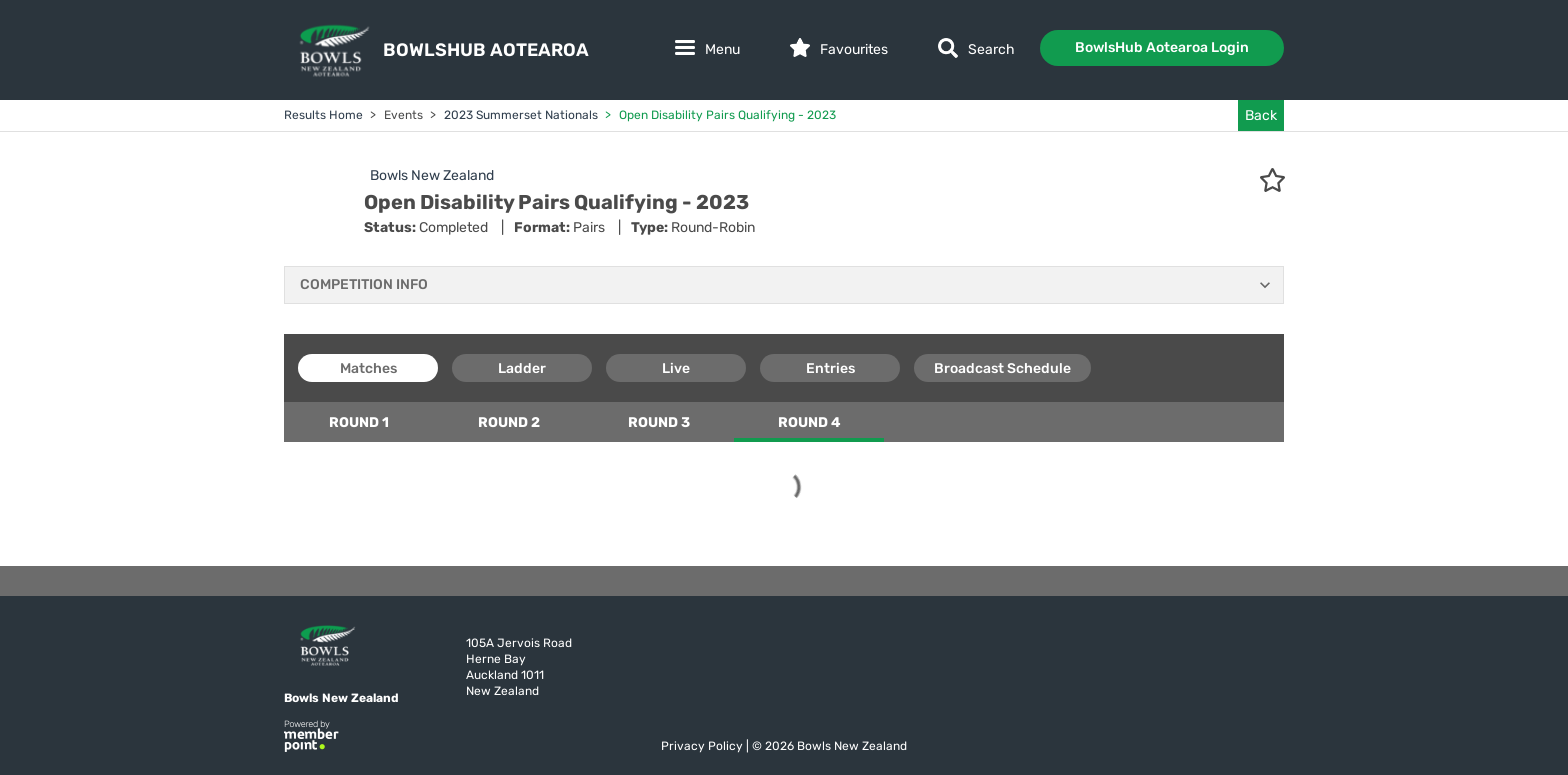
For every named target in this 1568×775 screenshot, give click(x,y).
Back (1261, 115)
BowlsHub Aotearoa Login (1162, 47)
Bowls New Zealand (432, 175)
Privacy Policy (703, 746)
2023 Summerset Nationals (519, 115)
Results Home (323, 115)
